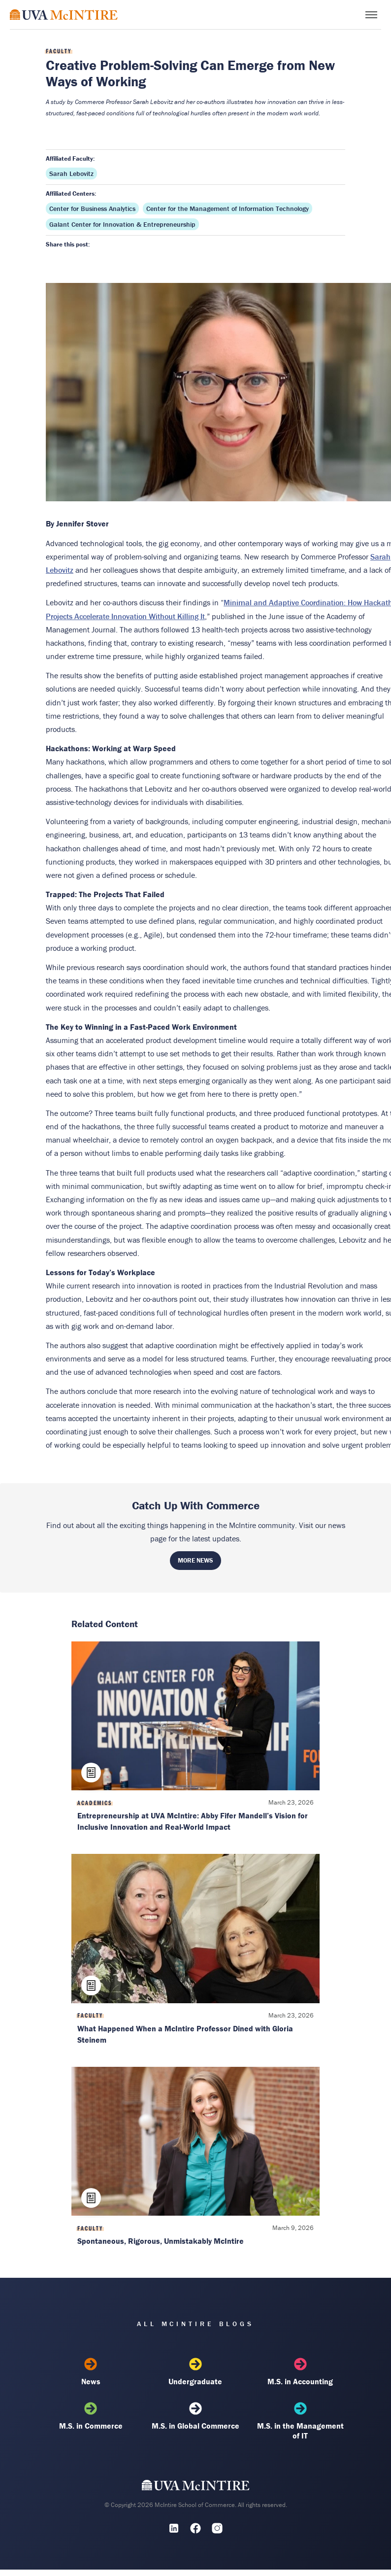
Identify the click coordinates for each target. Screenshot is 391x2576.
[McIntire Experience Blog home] (64, 14)
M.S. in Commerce (90, 2416)
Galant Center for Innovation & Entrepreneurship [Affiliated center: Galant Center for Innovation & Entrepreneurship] (122, 224)
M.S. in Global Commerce (195, 2416)
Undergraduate (195, 2372)
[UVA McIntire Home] (196, 2488)
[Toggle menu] (371, 15)
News (90, 2372)
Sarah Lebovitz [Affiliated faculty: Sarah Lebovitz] (71, 173)
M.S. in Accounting (300, 2372)
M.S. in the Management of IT (300, 2421)
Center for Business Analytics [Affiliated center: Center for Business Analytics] (92, 208)
